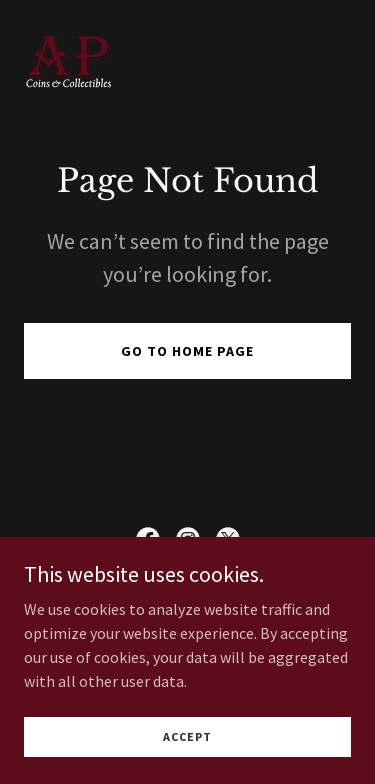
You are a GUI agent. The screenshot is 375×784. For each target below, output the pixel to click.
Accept (187, 736)
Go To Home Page (187, 351)
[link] (68, 60)
